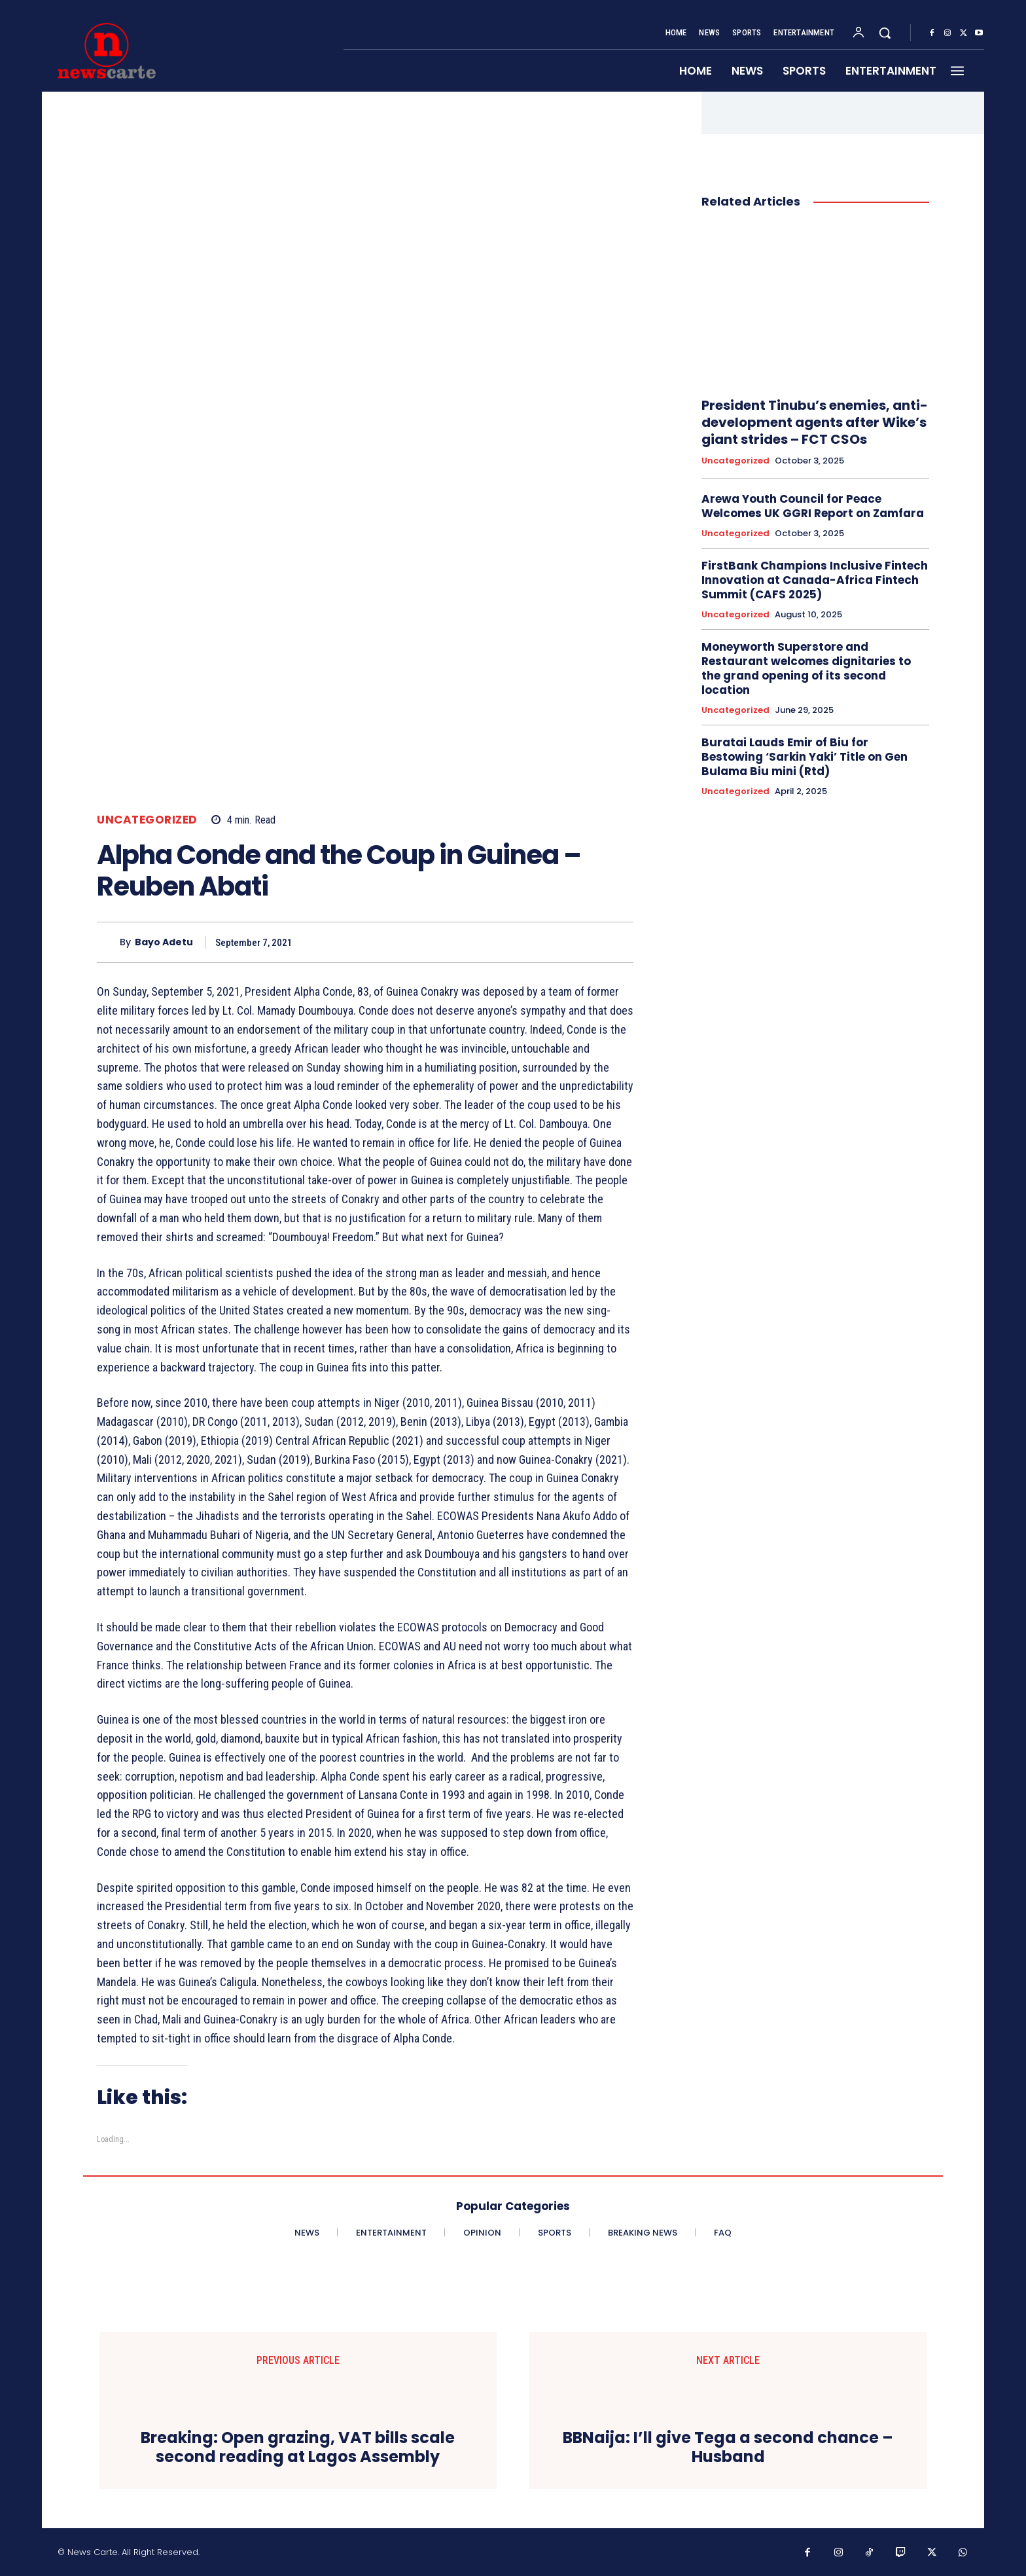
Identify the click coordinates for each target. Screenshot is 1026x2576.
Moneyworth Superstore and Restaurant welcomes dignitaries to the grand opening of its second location (806, 668)
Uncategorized (147, 819)
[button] (884, 32)
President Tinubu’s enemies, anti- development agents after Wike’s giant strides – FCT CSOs (814, 422)
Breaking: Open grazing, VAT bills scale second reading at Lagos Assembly (298, 2448)
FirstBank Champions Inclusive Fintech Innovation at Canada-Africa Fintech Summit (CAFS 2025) (814, 580)
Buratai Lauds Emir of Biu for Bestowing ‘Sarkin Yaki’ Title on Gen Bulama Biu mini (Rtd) (804, 757)
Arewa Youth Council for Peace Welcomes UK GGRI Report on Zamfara (812, 506)
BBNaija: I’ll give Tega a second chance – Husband (728, 2448)
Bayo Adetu (164, 942)
